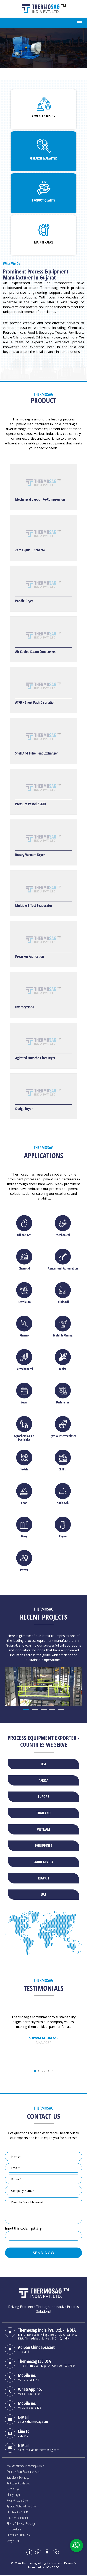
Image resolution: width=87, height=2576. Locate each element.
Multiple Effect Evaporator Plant (23, 2473)
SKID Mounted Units (17, 2513)
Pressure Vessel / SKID (30, 803)
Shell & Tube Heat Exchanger (21, 2524)
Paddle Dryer (24, 600)
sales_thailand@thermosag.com (38, 2451)
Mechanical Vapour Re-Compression (40, 499)
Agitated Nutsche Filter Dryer (35, 1057)
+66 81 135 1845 (29, 2394)
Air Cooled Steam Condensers (35, 651)
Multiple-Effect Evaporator (33, 905)
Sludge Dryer (24, 1108)
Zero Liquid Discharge (30, 550)
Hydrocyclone (24, 1007)
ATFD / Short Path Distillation (35, 702)
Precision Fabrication (29, 956)
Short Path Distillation (18, 2536)
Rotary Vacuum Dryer (30, 854)
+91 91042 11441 (29, 2380)
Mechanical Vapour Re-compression (25, 2467)
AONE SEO (52, 2568)
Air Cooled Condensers (18, 2484)
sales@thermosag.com (33, 2422)
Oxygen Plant (13, 2542)
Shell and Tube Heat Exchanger (36, 753)
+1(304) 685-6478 (29, 2408)
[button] (26, 1710)
